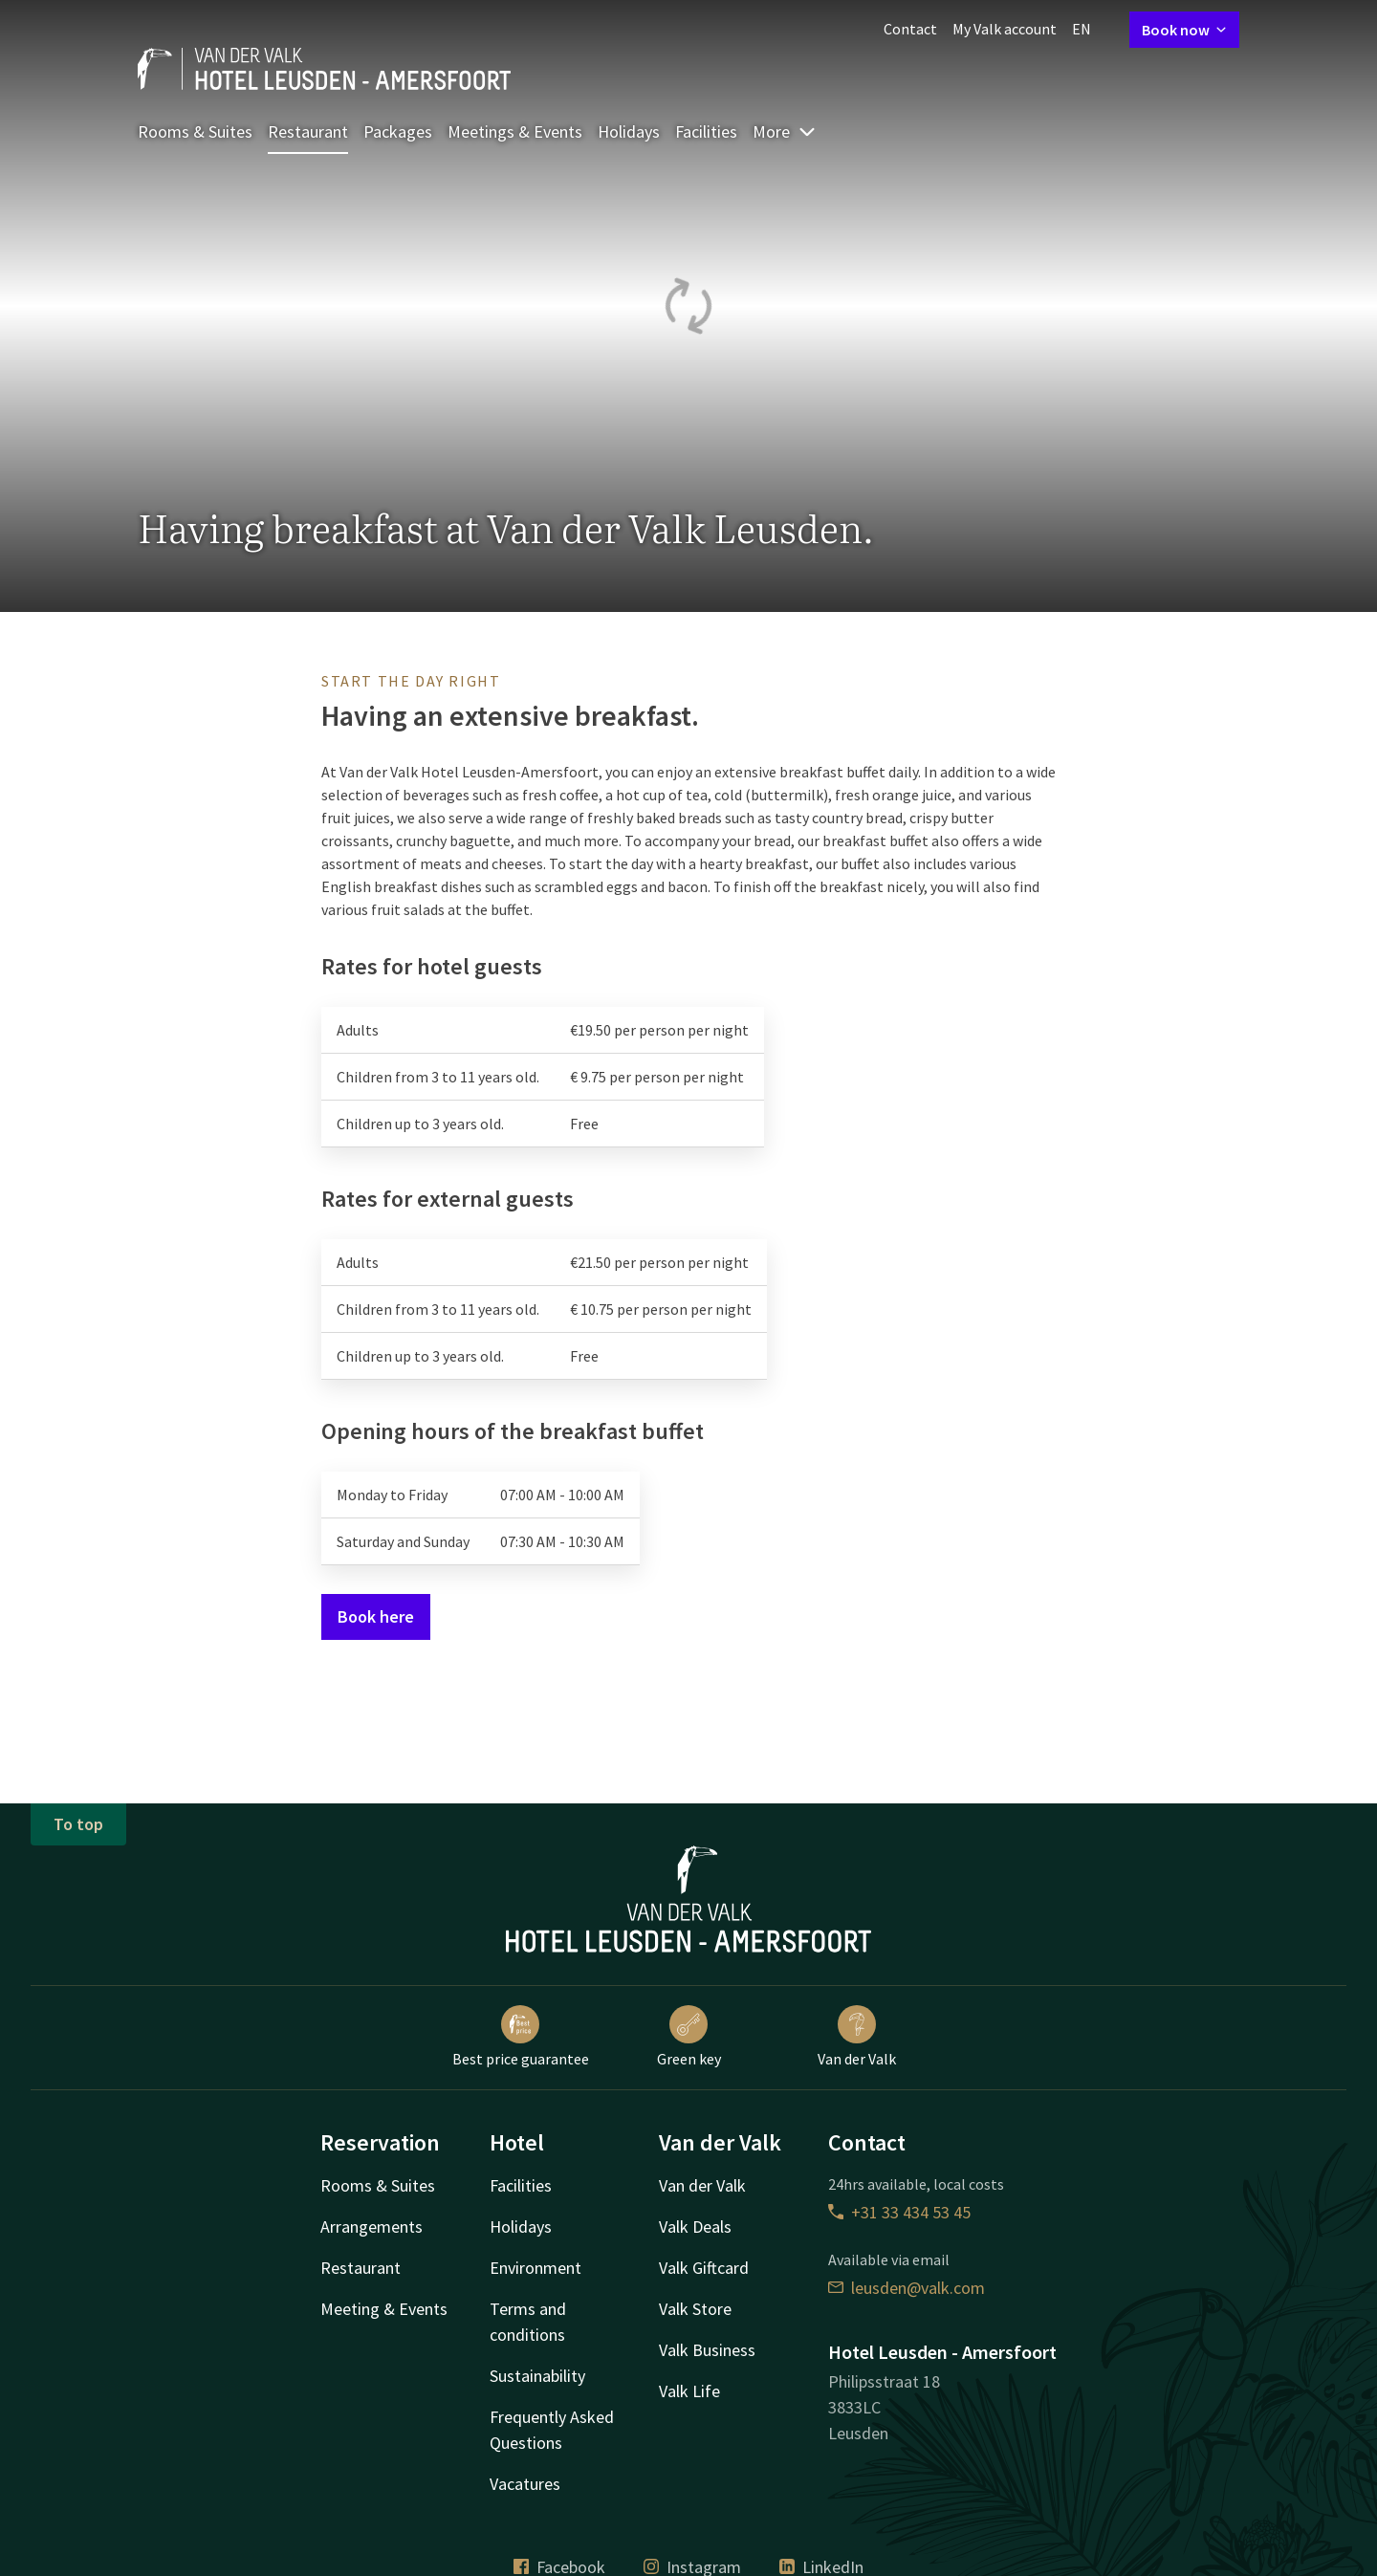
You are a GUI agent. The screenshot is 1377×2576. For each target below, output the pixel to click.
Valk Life (689, 2391)
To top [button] (78, 1824)
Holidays (629, 131)
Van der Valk (857, 2036)
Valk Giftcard (704, 2268)
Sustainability (537, 2376)
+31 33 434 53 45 (899, 2212)
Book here (376, 1616)
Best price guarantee (520, 2036)
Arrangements (371, 2227)
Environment (535, 2268)
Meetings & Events (515, 131)
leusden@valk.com (906, 2288)
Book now (1184, 29)
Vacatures (525, 2484)
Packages (397, 131)
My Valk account (1004, 28)
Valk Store (695, 2309)
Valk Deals (695, 2227)
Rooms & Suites (195, 131)
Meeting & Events (384, 2309)
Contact (910, 28)
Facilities (706, 131)
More (785, 131)
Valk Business (707, 2350)
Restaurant (308, 131)
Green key (689, 2036)
